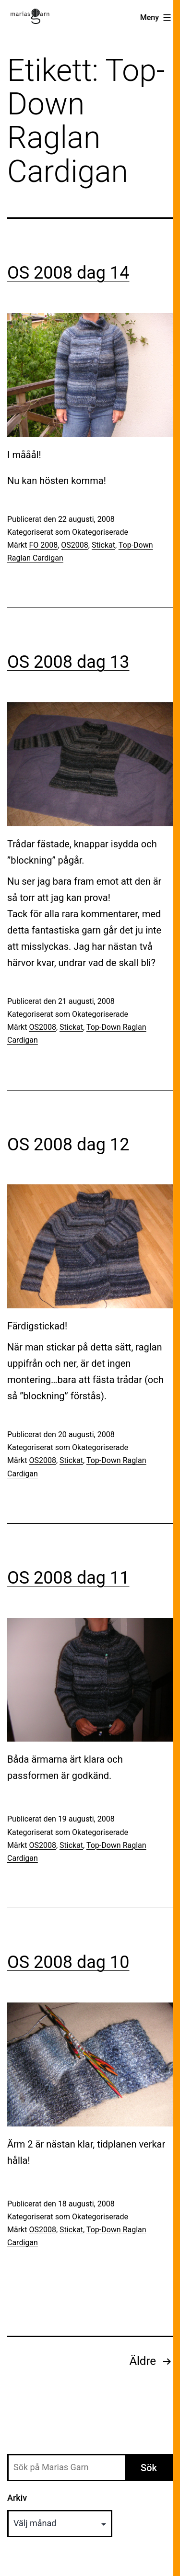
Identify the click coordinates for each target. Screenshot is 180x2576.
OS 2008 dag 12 (68, 1145)
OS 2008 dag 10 (68, 1962)
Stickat (103, 545)
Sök (149, 2468)
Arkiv (17, 2498)
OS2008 (74, 545)
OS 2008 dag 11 (68, 1578)
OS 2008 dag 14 (68, 273)
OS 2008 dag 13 (68, 662)
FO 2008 (43, 545)
